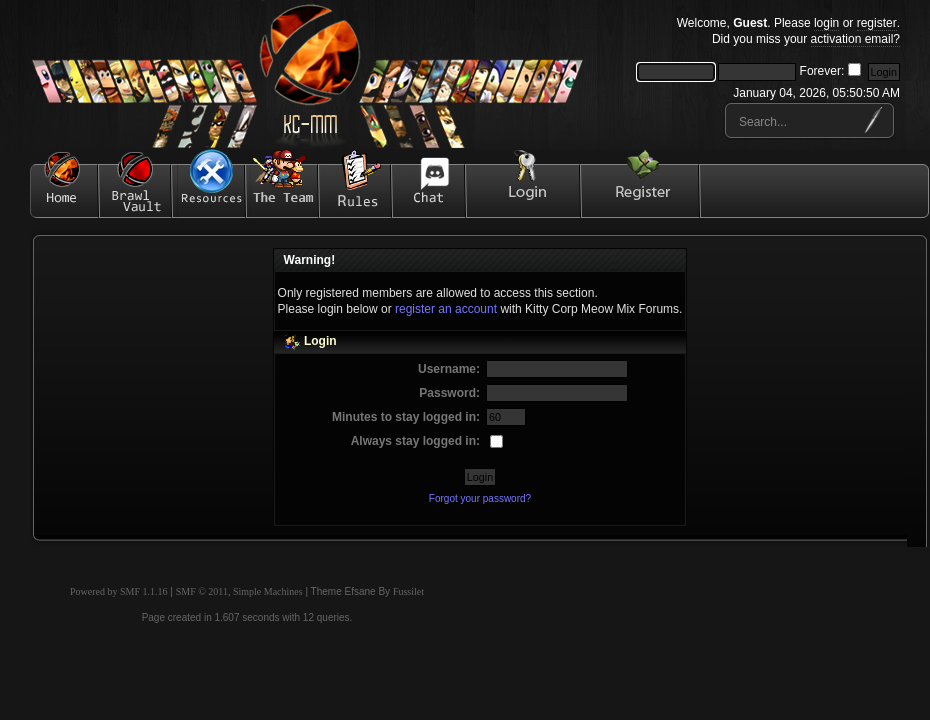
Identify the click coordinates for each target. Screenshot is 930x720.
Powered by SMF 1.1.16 (119, 591)
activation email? (855, 39)
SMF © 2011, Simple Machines (239, 591)
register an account (446, 309)
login (826, 23)
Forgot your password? (480, 498)
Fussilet (408, 591)
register (877, 23)
